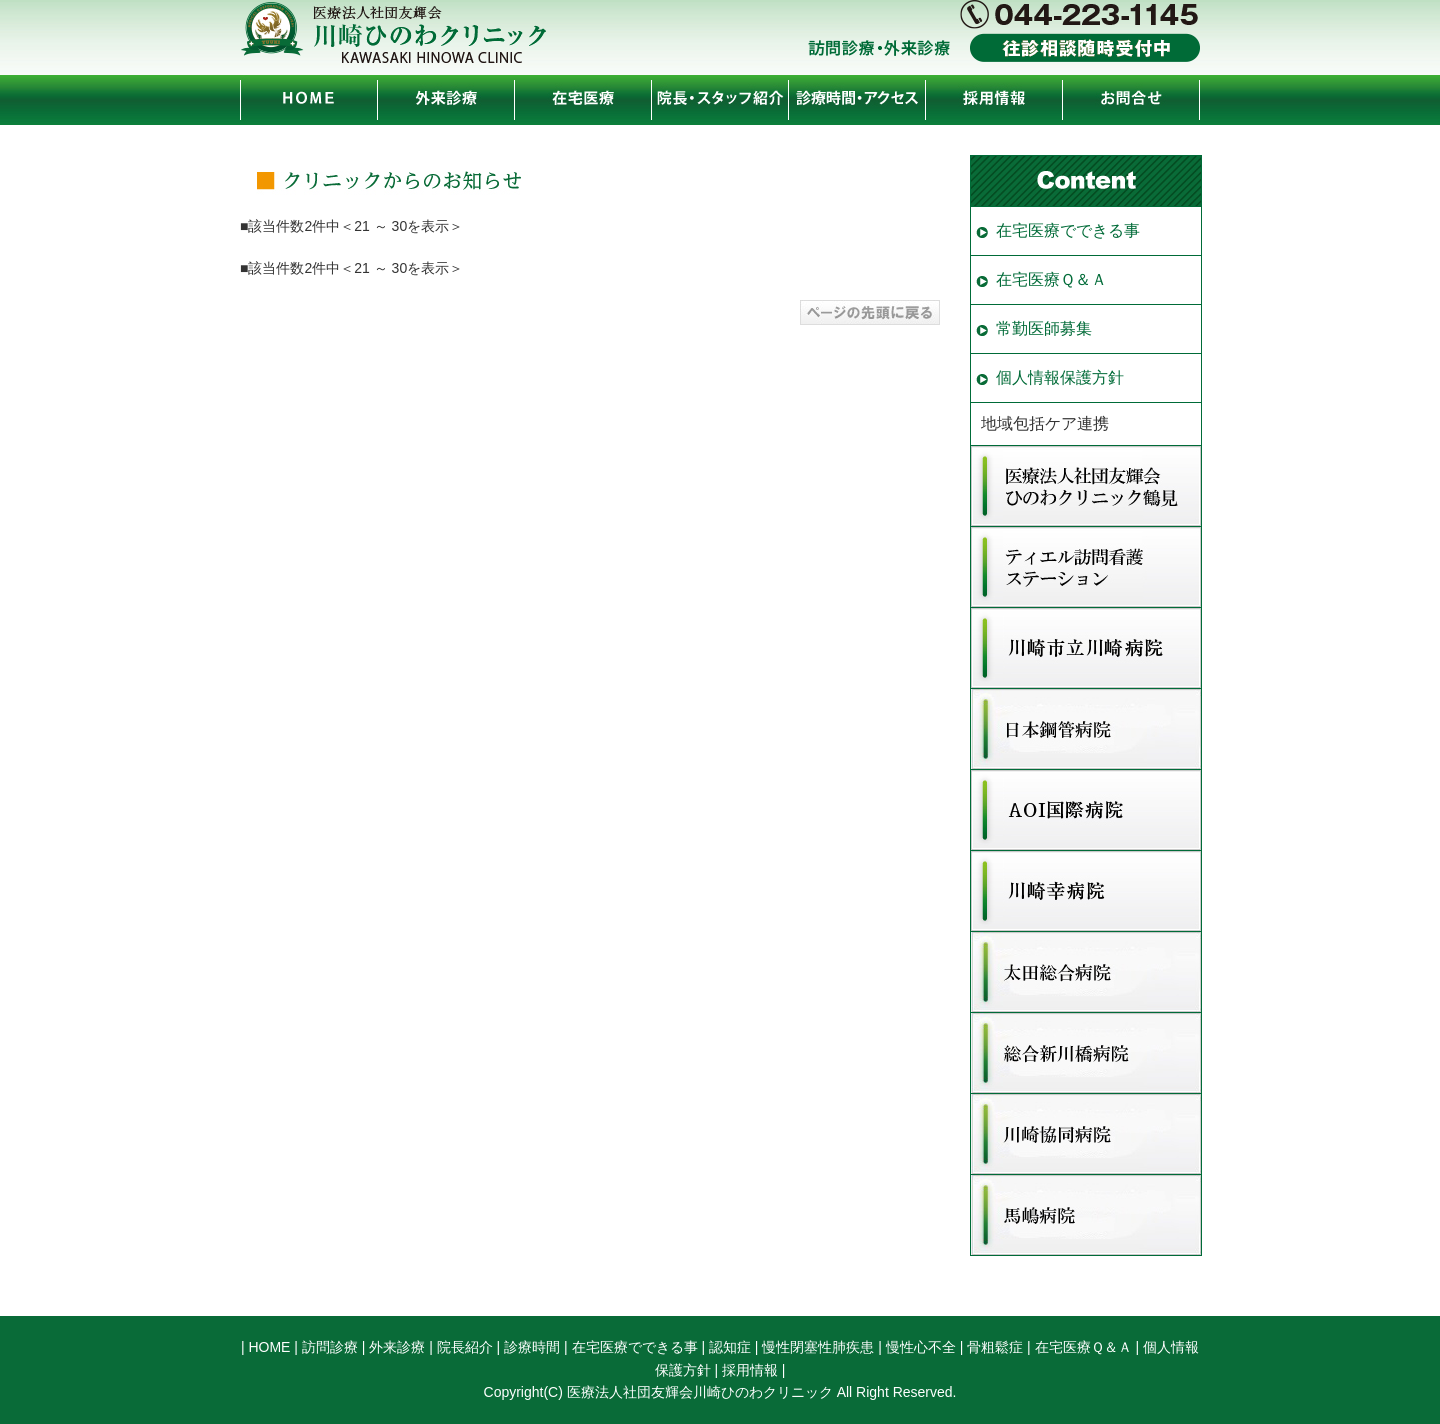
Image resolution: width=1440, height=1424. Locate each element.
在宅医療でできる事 (1068, 230)
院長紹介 (465, 1347)
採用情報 (750, 1370)
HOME (269, 1347)
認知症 (730, 1347)
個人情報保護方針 (1060, 377)
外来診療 (397, 1347)
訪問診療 (330, 1347)
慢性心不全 (921, 1347)
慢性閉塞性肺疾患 (818, 1347)
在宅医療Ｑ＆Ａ (1051, 279)
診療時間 (532, 1347)
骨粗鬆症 (995, 1347)
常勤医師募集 (1044, 328)
